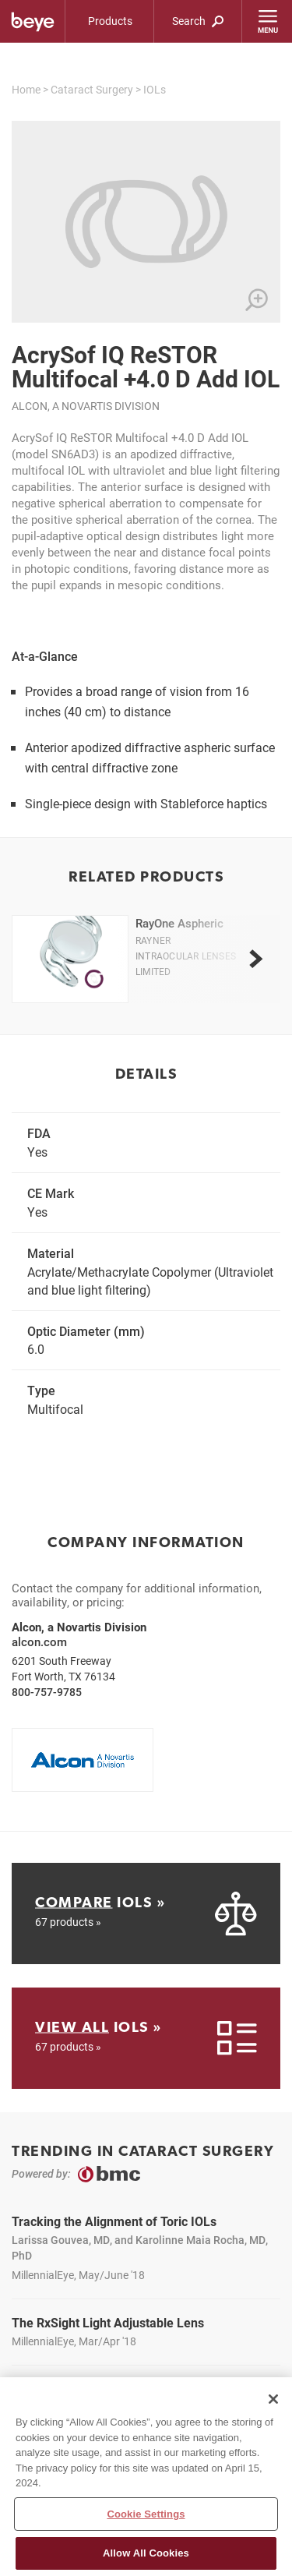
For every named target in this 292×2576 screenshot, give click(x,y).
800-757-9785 (47, 1691)
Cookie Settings (146, 2518)
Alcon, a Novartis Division (86, 405)
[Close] (273, 2403)
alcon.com (39, 1641)
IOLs (154, 89)
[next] (255, 959)
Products (110, 20)
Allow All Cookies (146, 2558)
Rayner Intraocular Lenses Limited (185, 955)
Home (26, 89)
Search (197, 20)
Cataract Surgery (92, 89)
